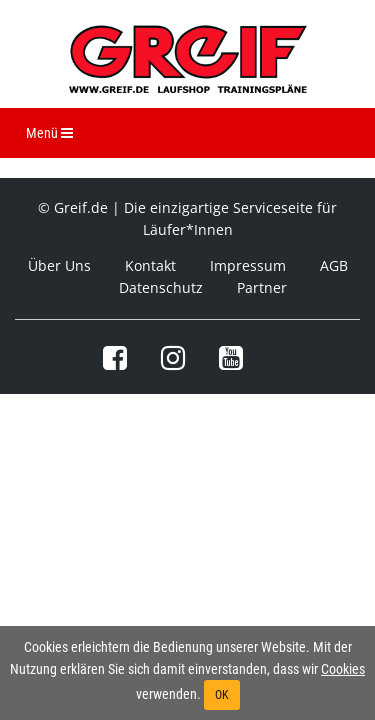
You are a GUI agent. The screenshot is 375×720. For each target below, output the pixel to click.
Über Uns (59, 265)
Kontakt (150, 265)
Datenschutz (161, 287)
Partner (262, 287)
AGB (334, 265)
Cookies (343, 669)
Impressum (248, 265)
